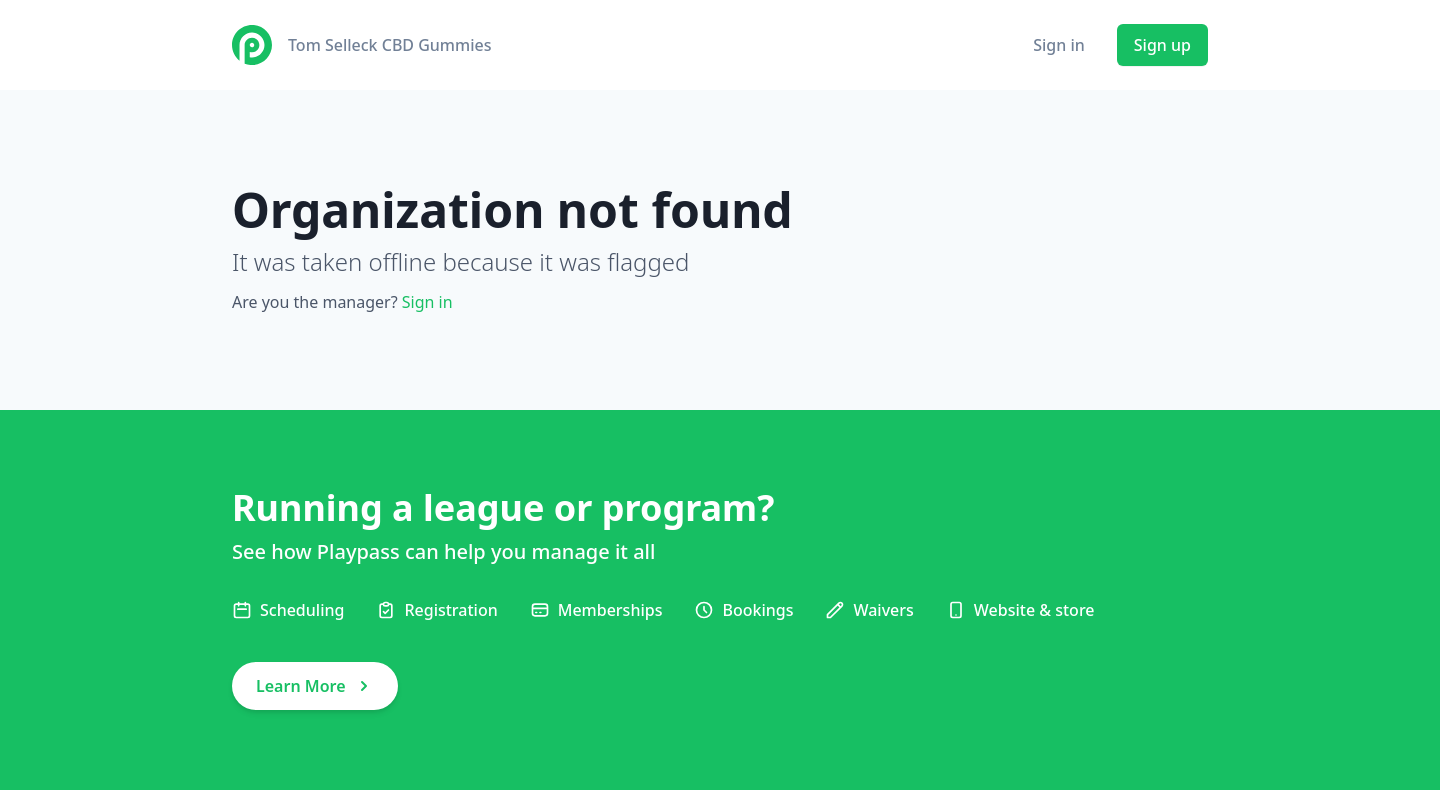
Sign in (1059, 45)
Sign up (1162, 45)
